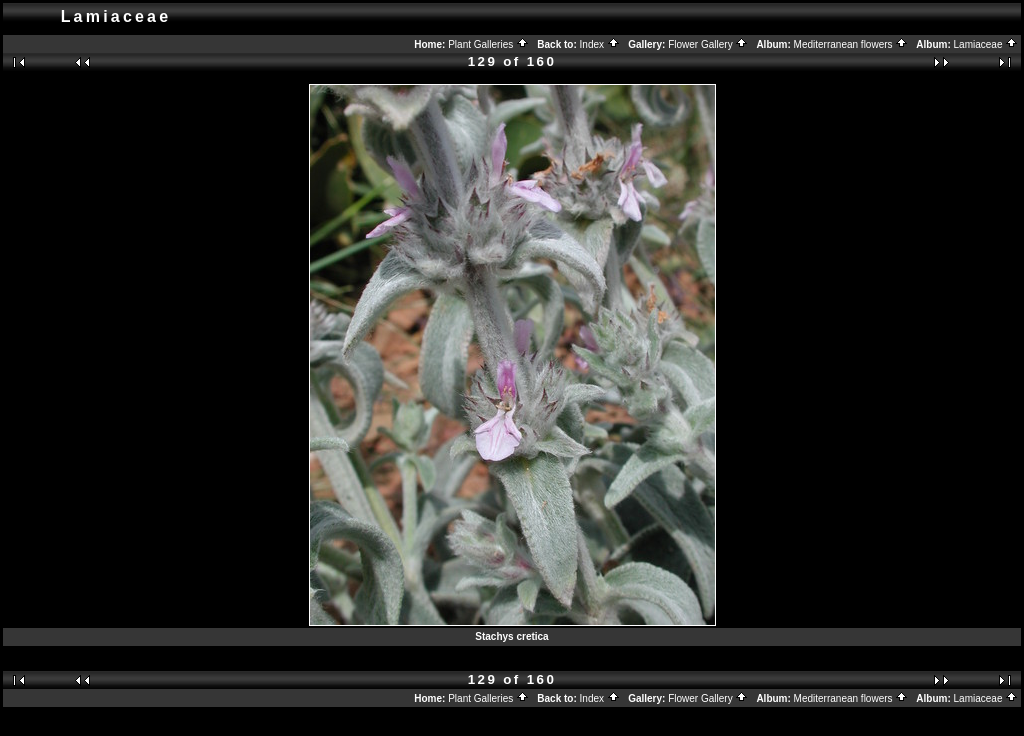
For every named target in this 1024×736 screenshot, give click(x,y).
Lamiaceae (986, 44)
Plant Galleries (488, 44)
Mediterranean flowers (851, 44)
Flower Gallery (708, 44)
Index (600, 44)
